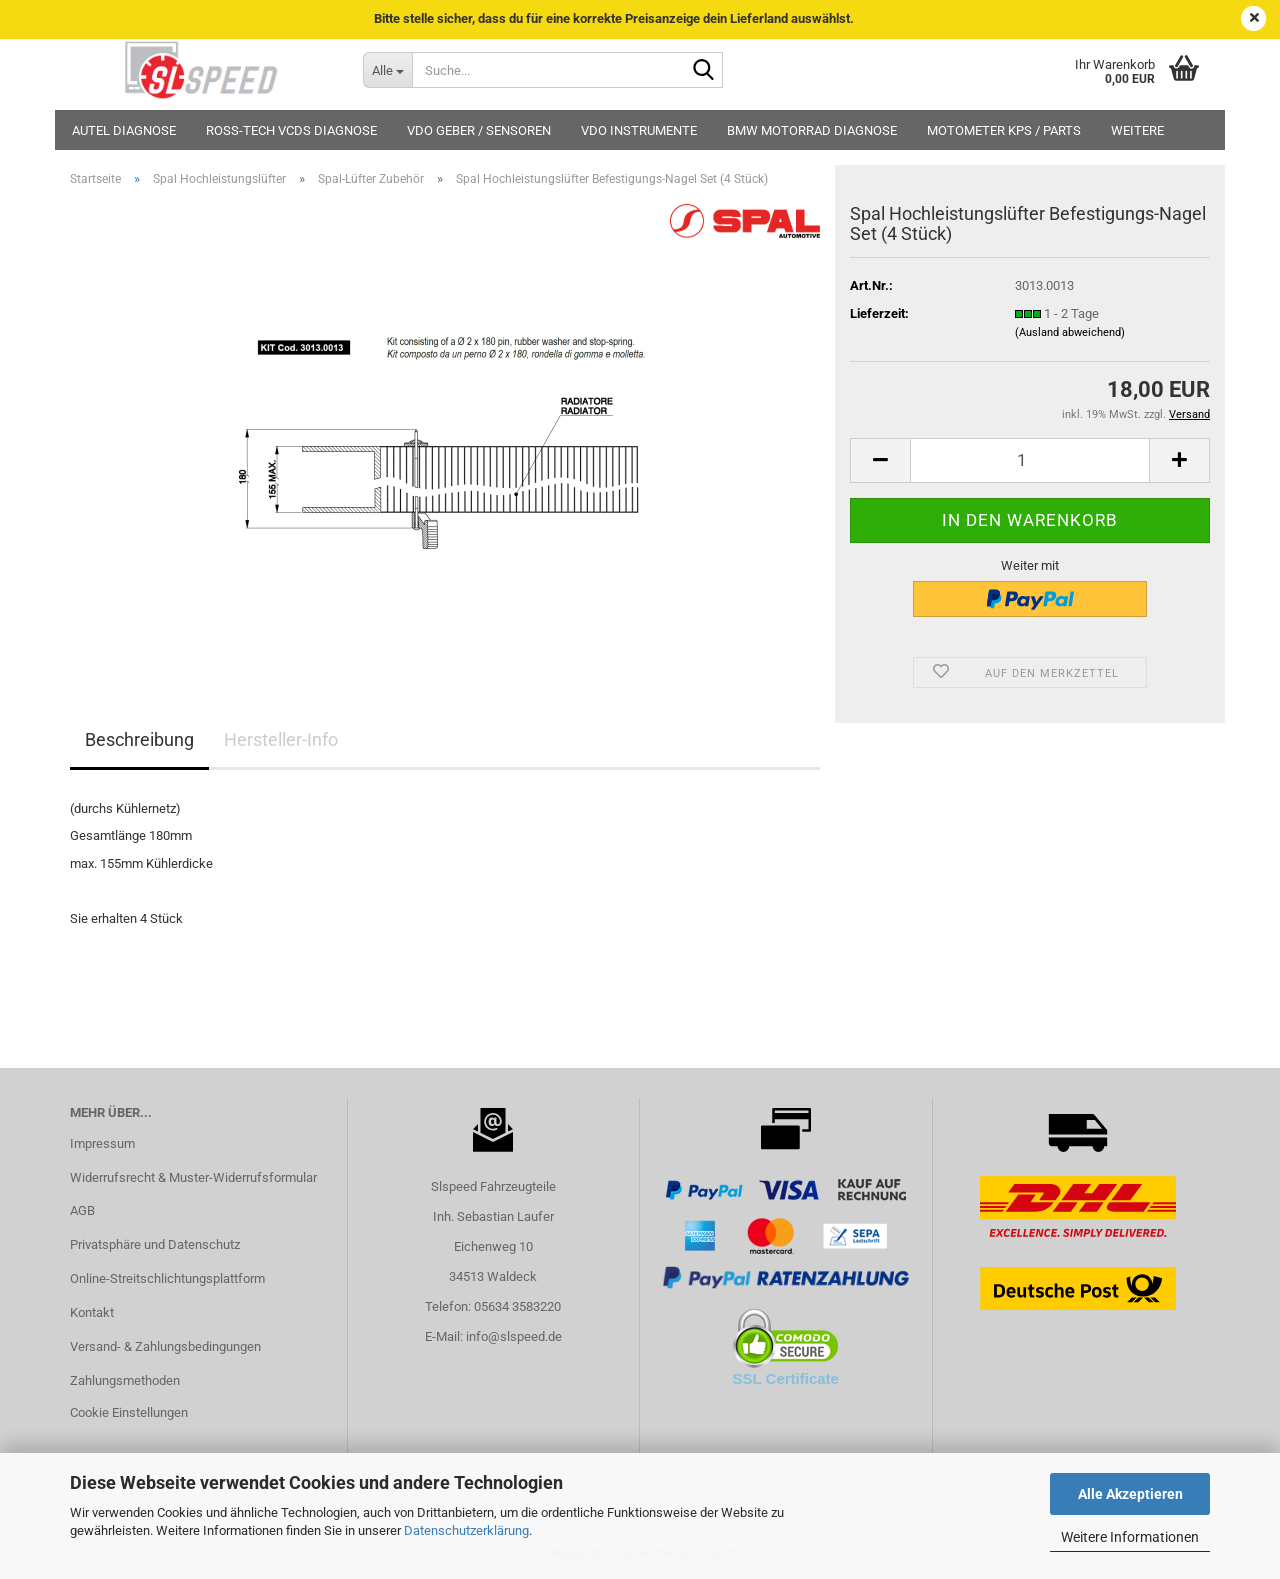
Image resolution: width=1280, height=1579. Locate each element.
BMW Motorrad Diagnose (812, 130)
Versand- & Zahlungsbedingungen (165, 1346)
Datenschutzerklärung (466, 1530)
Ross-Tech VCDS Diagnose (291, 130)
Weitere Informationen (1130, 1537)
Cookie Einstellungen (129, 1412)
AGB (82, 1210)
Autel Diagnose (124, 130)
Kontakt (92, 1312)
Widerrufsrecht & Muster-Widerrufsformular (193, 1177)
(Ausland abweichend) (1070, 332)
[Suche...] (387, 70)
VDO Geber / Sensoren (479, 130)
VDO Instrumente (639, 130)
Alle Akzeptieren (1130, 1494)
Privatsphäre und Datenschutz (155, 1244)
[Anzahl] (1030, 460)
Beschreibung (139, 739)
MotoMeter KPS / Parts (1004, 130)
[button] (880, 460)
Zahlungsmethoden (125, 1380)
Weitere (1137, 130)
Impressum (102, 1143)
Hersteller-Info (281, 739)
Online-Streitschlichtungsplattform (167, 1278)
